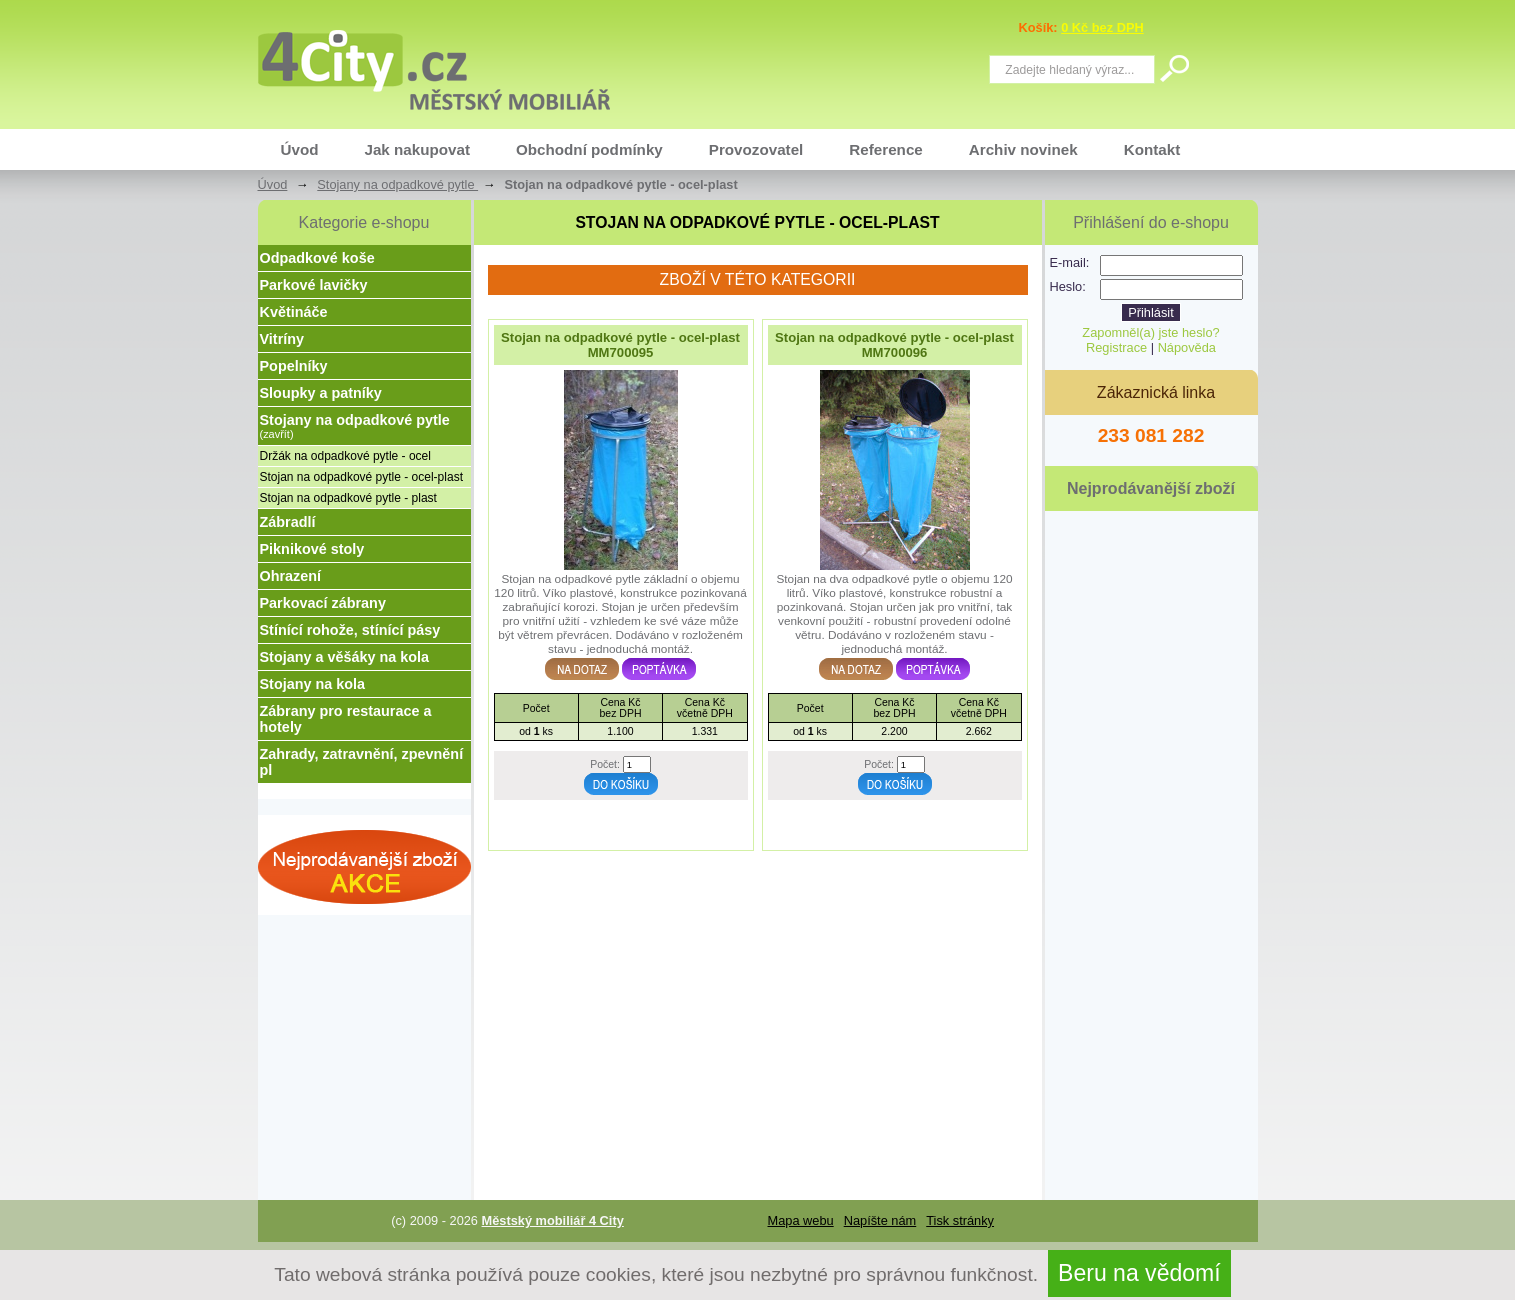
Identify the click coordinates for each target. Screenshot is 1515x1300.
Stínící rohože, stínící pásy (350, 630)
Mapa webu (801, 1220)
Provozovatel (756, 149)
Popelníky (294, 366)
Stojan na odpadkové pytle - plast (348, 498)
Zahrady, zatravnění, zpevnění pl (362, 762)
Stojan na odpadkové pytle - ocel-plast (361, 477)
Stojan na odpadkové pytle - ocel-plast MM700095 (620, 345)
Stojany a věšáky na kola (345, 657)
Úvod (300, 149)
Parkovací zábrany (323, 603)
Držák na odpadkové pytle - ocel (345, 456)
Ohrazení (291, 576)
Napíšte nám (880, 1220)
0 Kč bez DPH (1102, 27)
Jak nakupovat (417, 149)
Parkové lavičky (314, 285)
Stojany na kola (313, 684)
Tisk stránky (960, 1220)
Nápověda (1187, 347)
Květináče (294, 312)
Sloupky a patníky (321, 393)
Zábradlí (288, 522)
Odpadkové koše (317, 258)
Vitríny (282, 339)
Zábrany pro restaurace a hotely (346, 719)
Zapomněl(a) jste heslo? (1150, 332)
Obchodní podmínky (589, 149)
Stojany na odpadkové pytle (397, 184)
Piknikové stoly (312, 549)
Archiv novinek (1023, 149)
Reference (885, 149)
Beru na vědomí (1139, 1273)
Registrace (1116, 347)
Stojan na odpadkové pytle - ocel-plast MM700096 (894, 345)
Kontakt (1152, 149)
